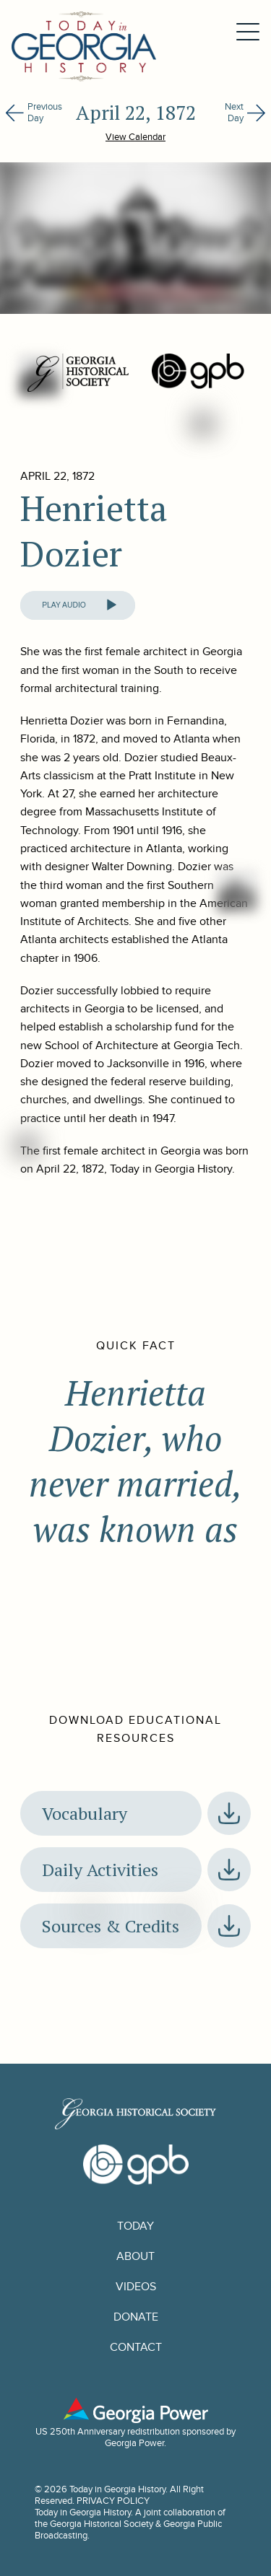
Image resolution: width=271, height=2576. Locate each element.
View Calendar (135, 137)
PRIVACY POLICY (113, 2501)
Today (135, 2226)
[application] (77, 605)
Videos (136, 2286)
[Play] (111, 605)
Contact (136, 2347)
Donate (135, 2317)
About (135, 2256)
